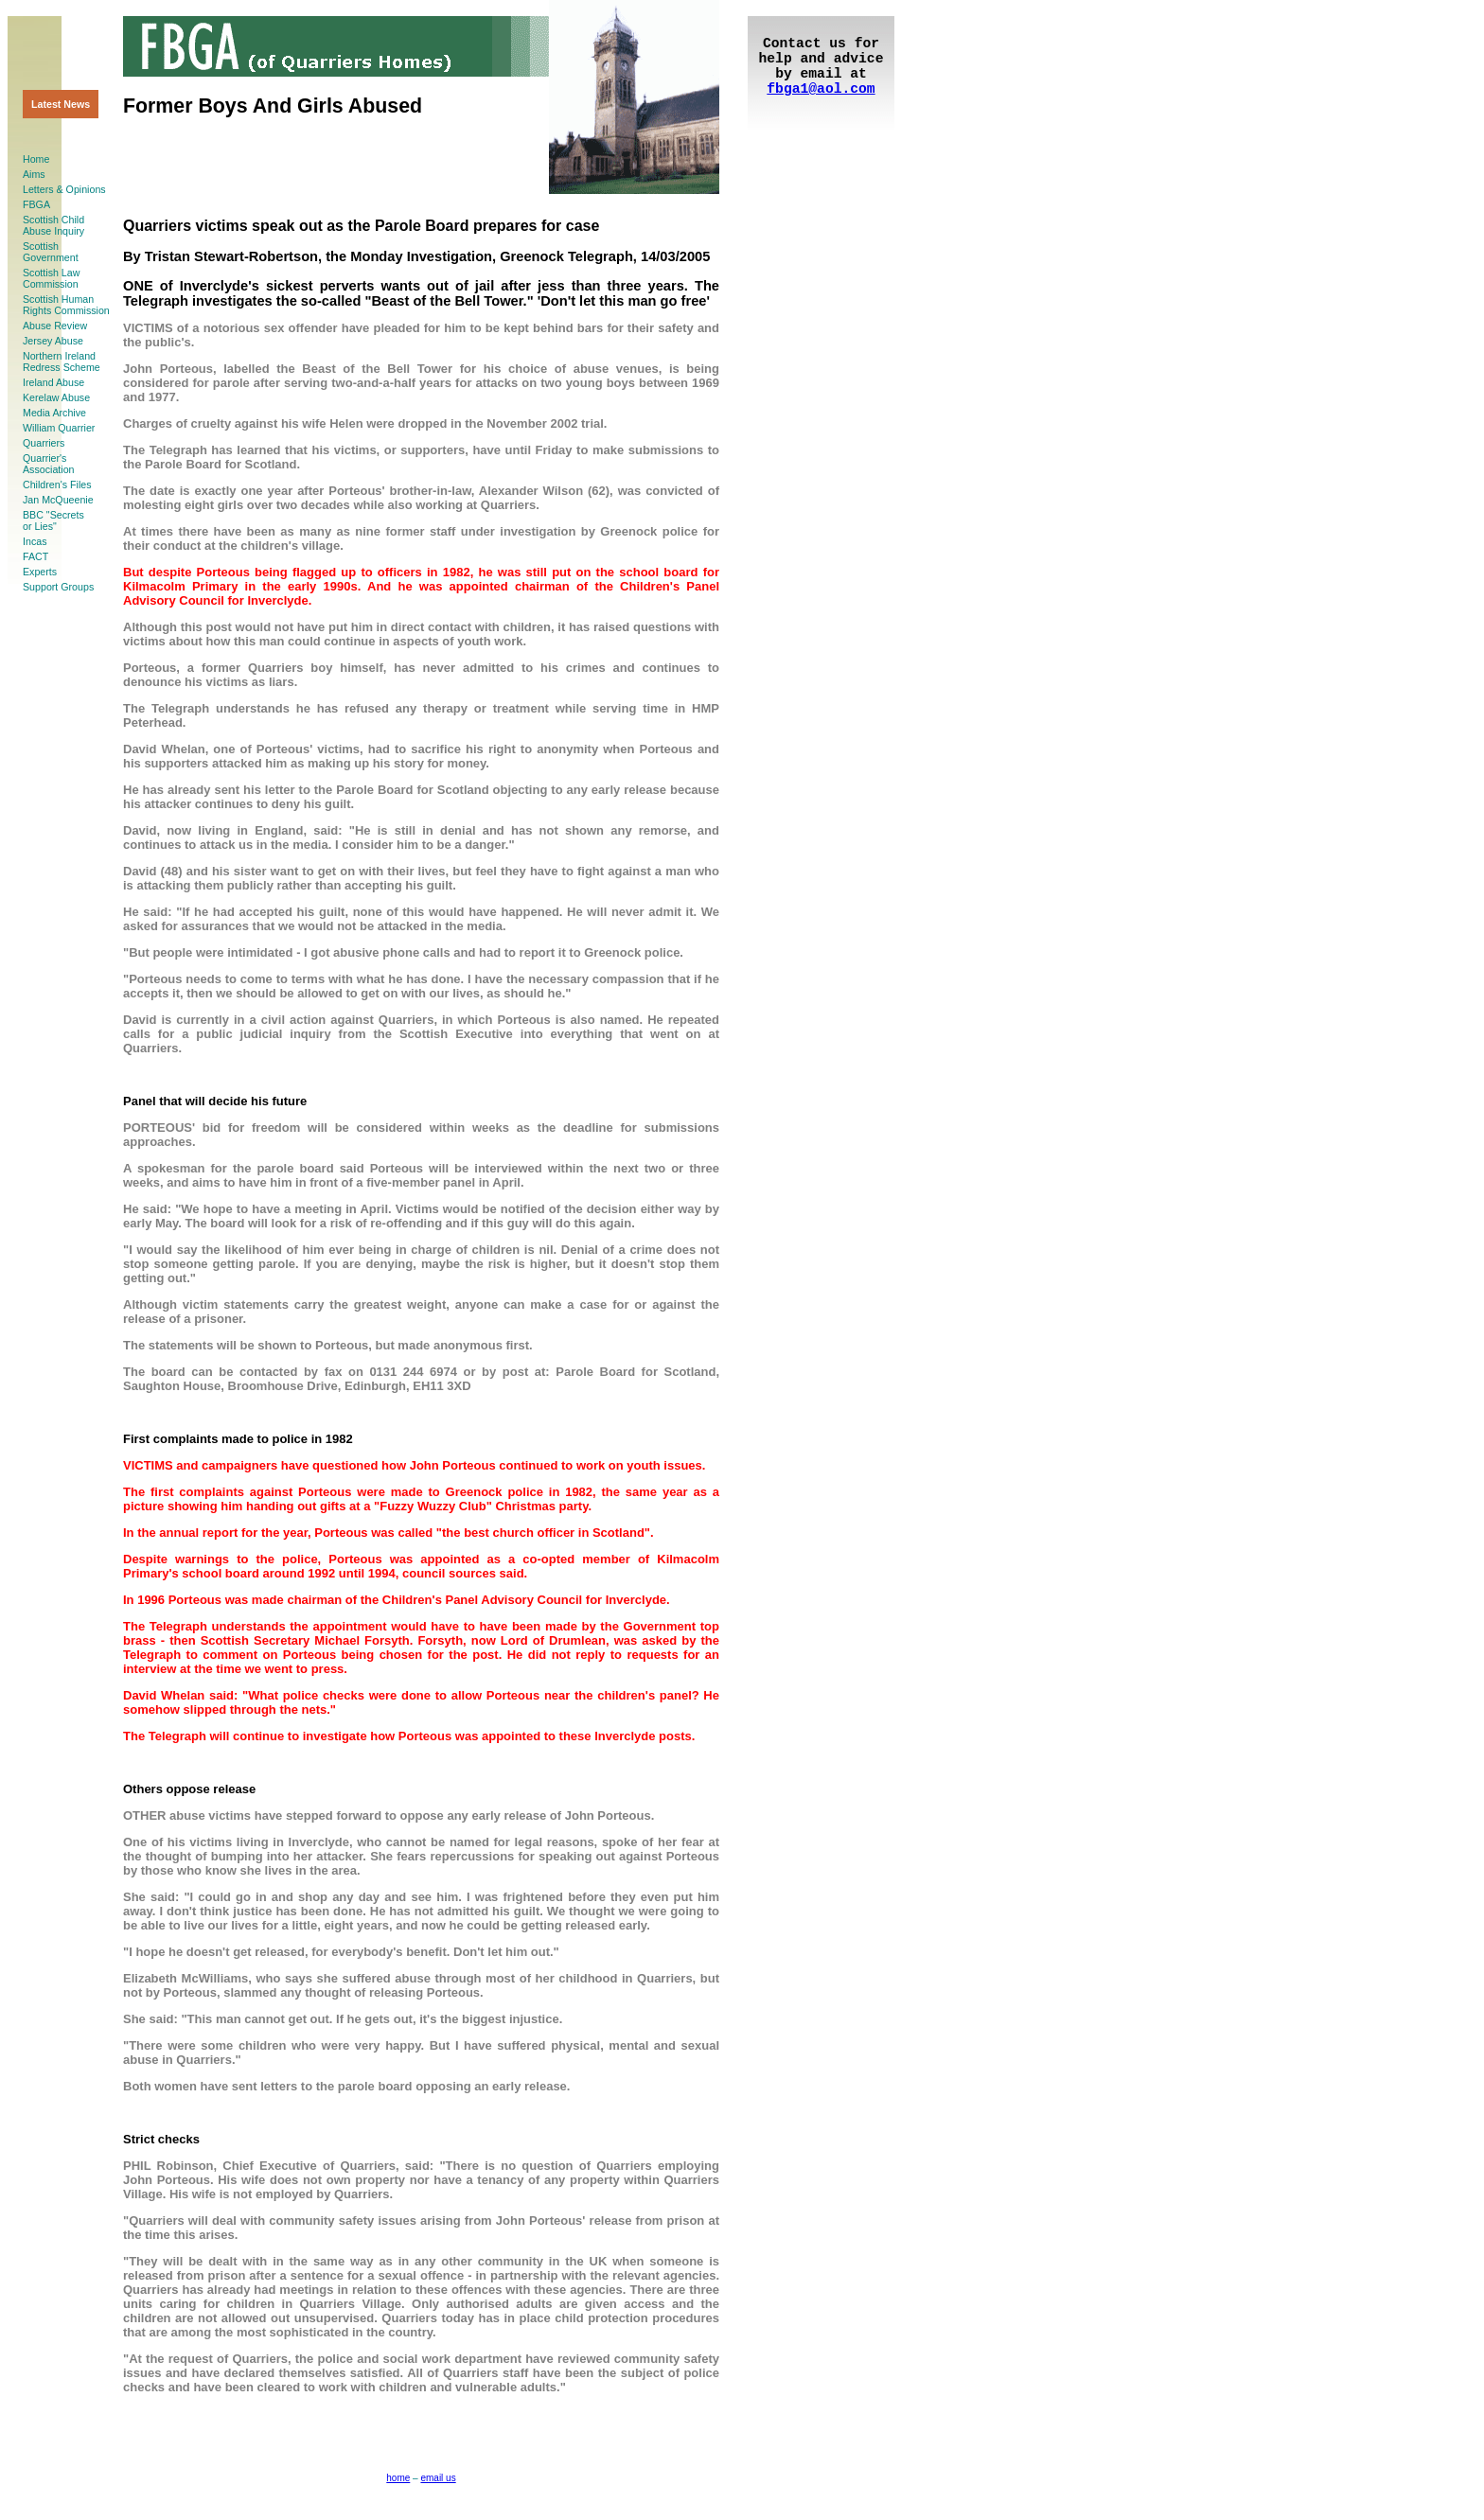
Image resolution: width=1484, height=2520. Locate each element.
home (398, 2478)
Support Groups (58, 586)
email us (437, 2478)
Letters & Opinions (64, 189)
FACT (35, 556)
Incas (34, 541)
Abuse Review (55, 325)
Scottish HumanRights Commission (66, 304)
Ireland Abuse (53, 382)
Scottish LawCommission (51, 278)
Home (36, 159)
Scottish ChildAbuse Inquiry (53, 225)
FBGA (36, 204)
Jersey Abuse (53, 340)
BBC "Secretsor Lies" (53, 520)
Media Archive (54, 412)
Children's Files (57, 484)
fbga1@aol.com (820, 89)
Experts (40, 571)
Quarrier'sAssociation (49, 463)
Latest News (60, 104)
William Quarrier (59, 427)
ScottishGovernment (51, 251)
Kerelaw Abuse (56, 397)
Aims (34, 174)
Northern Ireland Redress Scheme (61, 361)
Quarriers (43, 443)
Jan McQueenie (58, 499)
